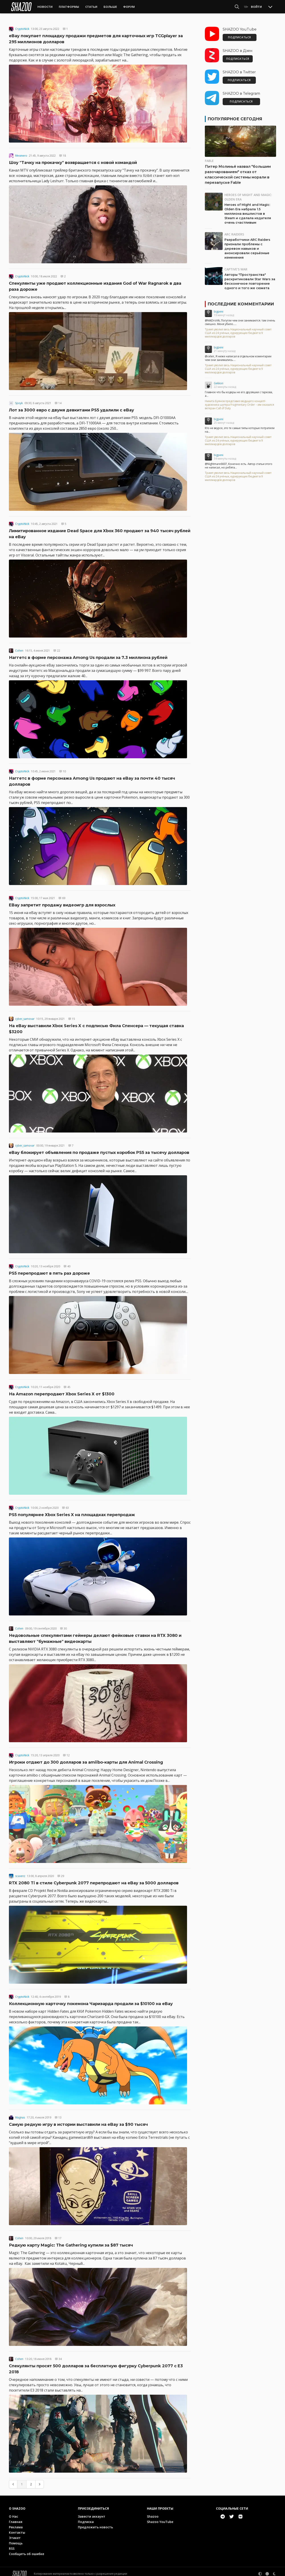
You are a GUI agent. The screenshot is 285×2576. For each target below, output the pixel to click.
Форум (129, 7)
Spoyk (19, 399)
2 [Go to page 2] (31, 2480)
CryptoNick (22, 24)
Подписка (86, 2517)
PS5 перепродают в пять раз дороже (49, 1268)
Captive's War (235, 265)
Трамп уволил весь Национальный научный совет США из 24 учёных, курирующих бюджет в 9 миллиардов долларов (238, 328)
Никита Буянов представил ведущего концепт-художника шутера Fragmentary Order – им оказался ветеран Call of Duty (239, 400)
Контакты (17, 2528)
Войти (256, 7)
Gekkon (218, 379)
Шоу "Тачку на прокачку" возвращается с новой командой (73, 158)
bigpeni (218, 307)
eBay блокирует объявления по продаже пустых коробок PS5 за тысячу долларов (99, 1148)
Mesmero (21, 151)
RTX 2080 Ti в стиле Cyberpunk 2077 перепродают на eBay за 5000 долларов (94, 1878)
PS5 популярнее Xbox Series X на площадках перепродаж (72, 1510)
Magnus (20, 2113)
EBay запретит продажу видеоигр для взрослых (62, 900)
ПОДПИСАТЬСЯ (239, 33)
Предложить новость (95, 2523)
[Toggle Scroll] (270, 7)
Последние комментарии (241, 299)
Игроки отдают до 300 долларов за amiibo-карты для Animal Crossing (86, 1757)
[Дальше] (39, 2480)
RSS (11, 2544)
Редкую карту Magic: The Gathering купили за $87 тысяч (71, 2240)
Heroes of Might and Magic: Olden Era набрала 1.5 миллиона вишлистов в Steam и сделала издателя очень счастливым (247, 209)
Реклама (16, 2523)
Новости (45, 7)
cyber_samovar (25, 1014)
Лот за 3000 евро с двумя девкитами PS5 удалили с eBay (71, 405)
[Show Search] (237, 6)
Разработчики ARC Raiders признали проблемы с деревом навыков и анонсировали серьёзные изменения (247, 244)
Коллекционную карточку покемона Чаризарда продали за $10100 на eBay (91, 1999)
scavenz (20, 1871)
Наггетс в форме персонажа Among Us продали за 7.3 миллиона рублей (88, 653)
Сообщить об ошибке (26, 2549)
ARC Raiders (234, 230)
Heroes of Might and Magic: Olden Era (248, 192)
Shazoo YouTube (160, 2517)
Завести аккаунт (91, 2512)
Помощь (15, 2539)
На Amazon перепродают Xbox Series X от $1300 (61, 1389)
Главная (15, 2517)
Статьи (91, 7)
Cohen (19, 646)
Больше (110, 7)
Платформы (69, 7)
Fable (209, 156)
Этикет (15, 2533)
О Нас (13, 2512)
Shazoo (153, 2512)
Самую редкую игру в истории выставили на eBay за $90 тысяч (78, 2120)
